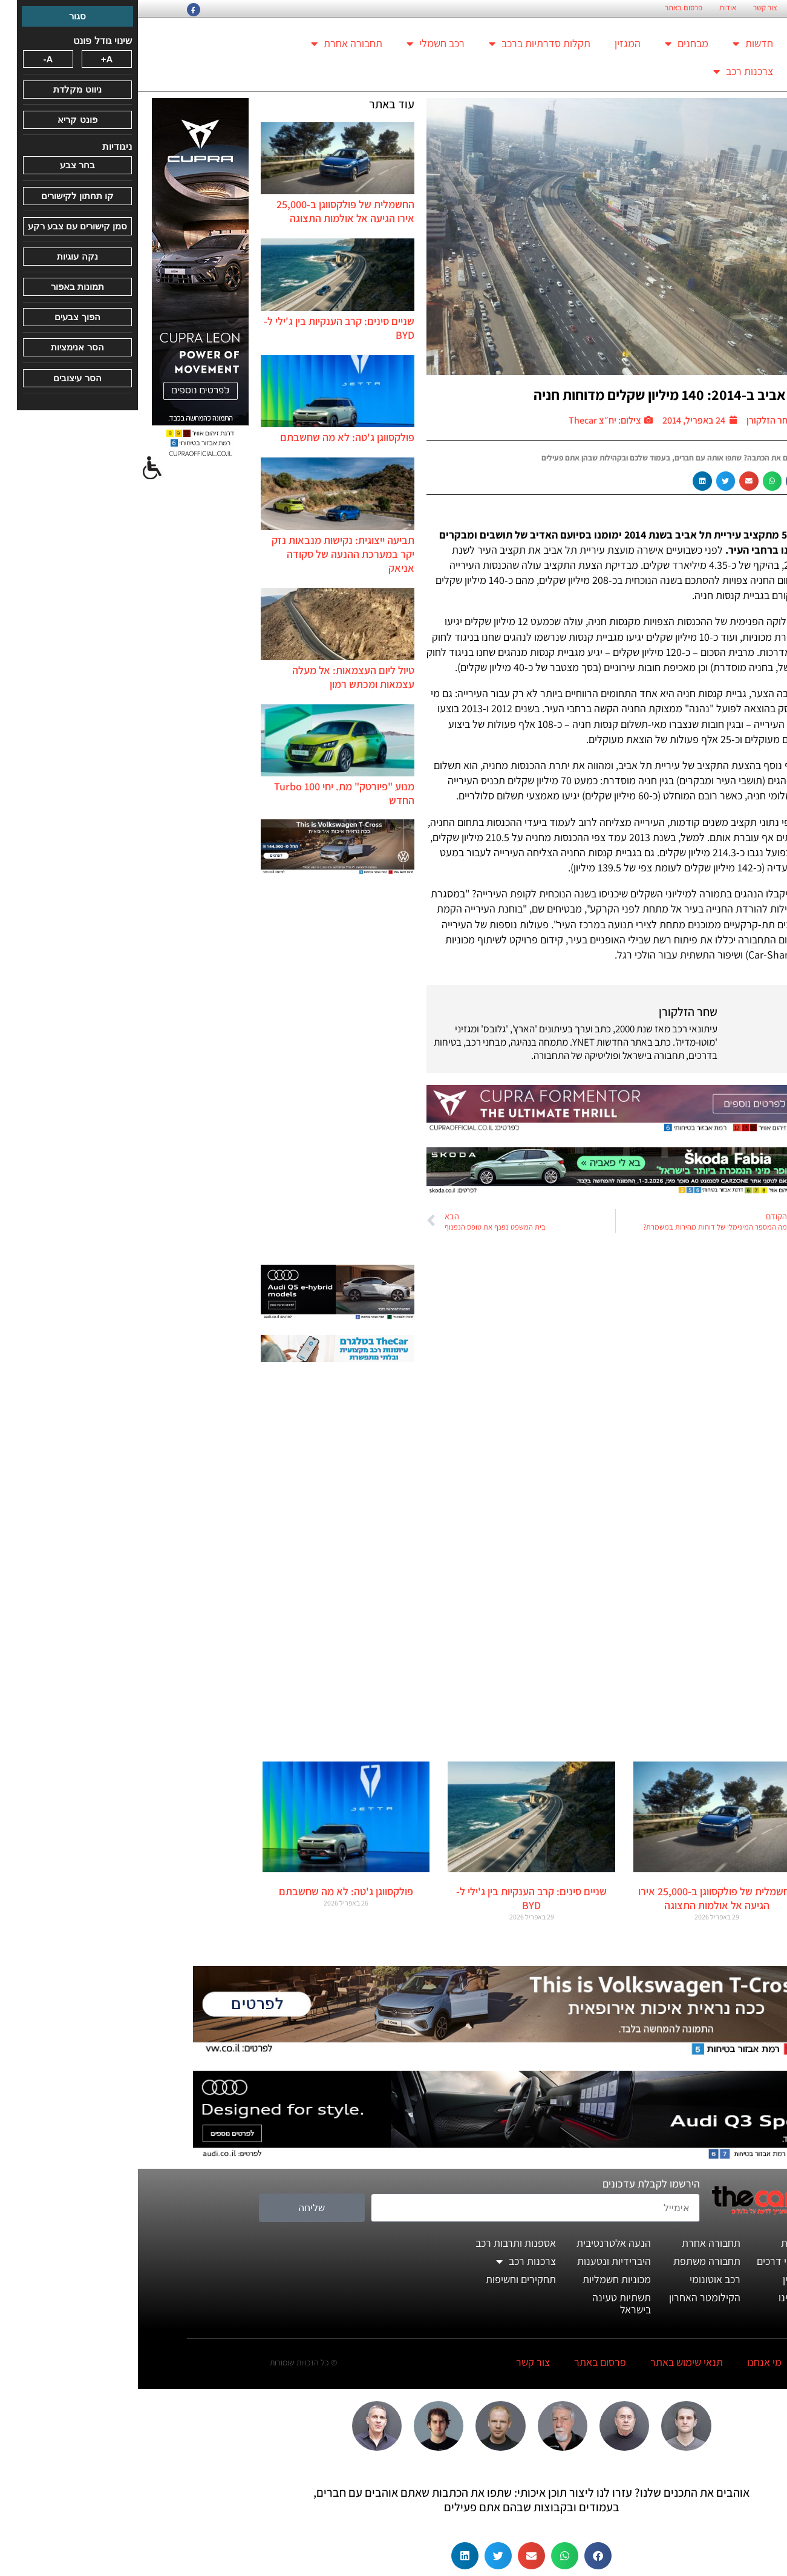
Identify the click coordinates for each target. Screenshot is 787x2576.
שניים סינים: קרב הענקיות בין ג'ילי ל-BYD (393, 1898)
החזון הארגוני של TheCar (693, 8)
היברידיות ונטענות (476, 2261)
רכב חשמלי (298, 43)
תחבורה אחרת (208, 43)
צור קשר (627, 8)
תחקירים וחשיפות (383, 2279)
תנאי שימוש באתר (548, 2362)
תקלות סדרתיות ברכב (401, 43)
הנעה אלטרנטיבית (476, 2243)
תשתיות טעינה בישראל (483, 2303)
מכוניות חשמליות (479, 2279)
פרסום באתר (545, 8)
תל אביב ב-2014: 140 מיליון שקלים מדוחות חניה (531, 394)
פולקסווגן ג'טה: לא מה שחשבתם (209, 437)
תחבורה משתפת (568, 2261)
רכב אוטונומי (577, 2279)
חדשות (615, 43)
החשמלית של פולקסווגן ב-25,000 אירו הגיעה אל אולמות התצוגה (207, 211)
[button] (657, 481)
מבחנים (548, 43)
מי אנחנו (626, 2362)
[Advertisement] (199, 1071)
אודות (589, 8)
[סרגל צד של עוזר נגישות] (14, 468)
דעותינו (656, 2297)
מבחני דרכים (645, 2261)
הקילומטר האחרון (566, 2297)
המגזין (490, 43)
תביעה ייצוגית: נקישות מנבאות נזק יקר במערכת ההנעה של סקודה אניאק (205, 554)
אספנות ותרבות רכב (378, 2243)
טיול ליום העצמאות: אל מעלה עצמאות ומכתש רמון (215, 677)
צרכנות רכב (605, 71)
